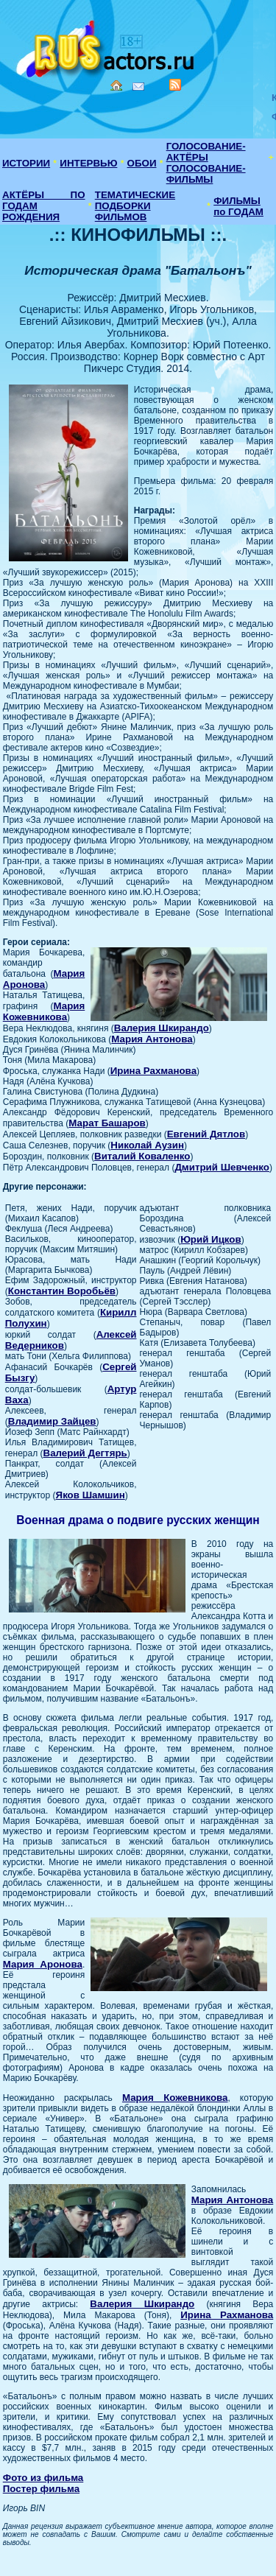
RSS (175, 85)
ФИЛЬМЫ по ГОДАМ (238, 206)
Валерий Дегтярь (85, 1453)
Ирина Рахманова (153, 1070)
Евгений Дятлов (206, 1134)
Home (116, 85)
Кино (107, 46)
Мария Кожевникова (44, 1011)
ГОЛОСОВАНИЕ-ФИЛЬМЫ (206, 174)
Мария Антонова (151, 1039)
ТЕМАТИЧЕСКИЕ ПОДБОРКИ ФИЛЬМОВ (135, 205)
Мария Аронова (44, 979)
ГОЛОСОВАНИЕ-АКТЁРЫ (206, 152)
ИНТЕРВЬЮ (88, 163)
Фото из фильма (43, 2477)
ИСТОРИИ (26, 163)
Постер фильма (41, 2488)
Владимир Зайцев (52, 1421)
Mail (138, 87)
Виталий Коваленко (142, 1156)
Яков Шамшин (90, 1495)
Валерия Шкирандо (161, 1027)
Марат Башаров (106, 1123)
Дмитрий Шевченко (221, 1167)
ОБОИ (142, 163)
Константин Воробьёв (62, 1290)
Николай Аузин (147, 1145)
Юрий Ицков (210, 1239)
